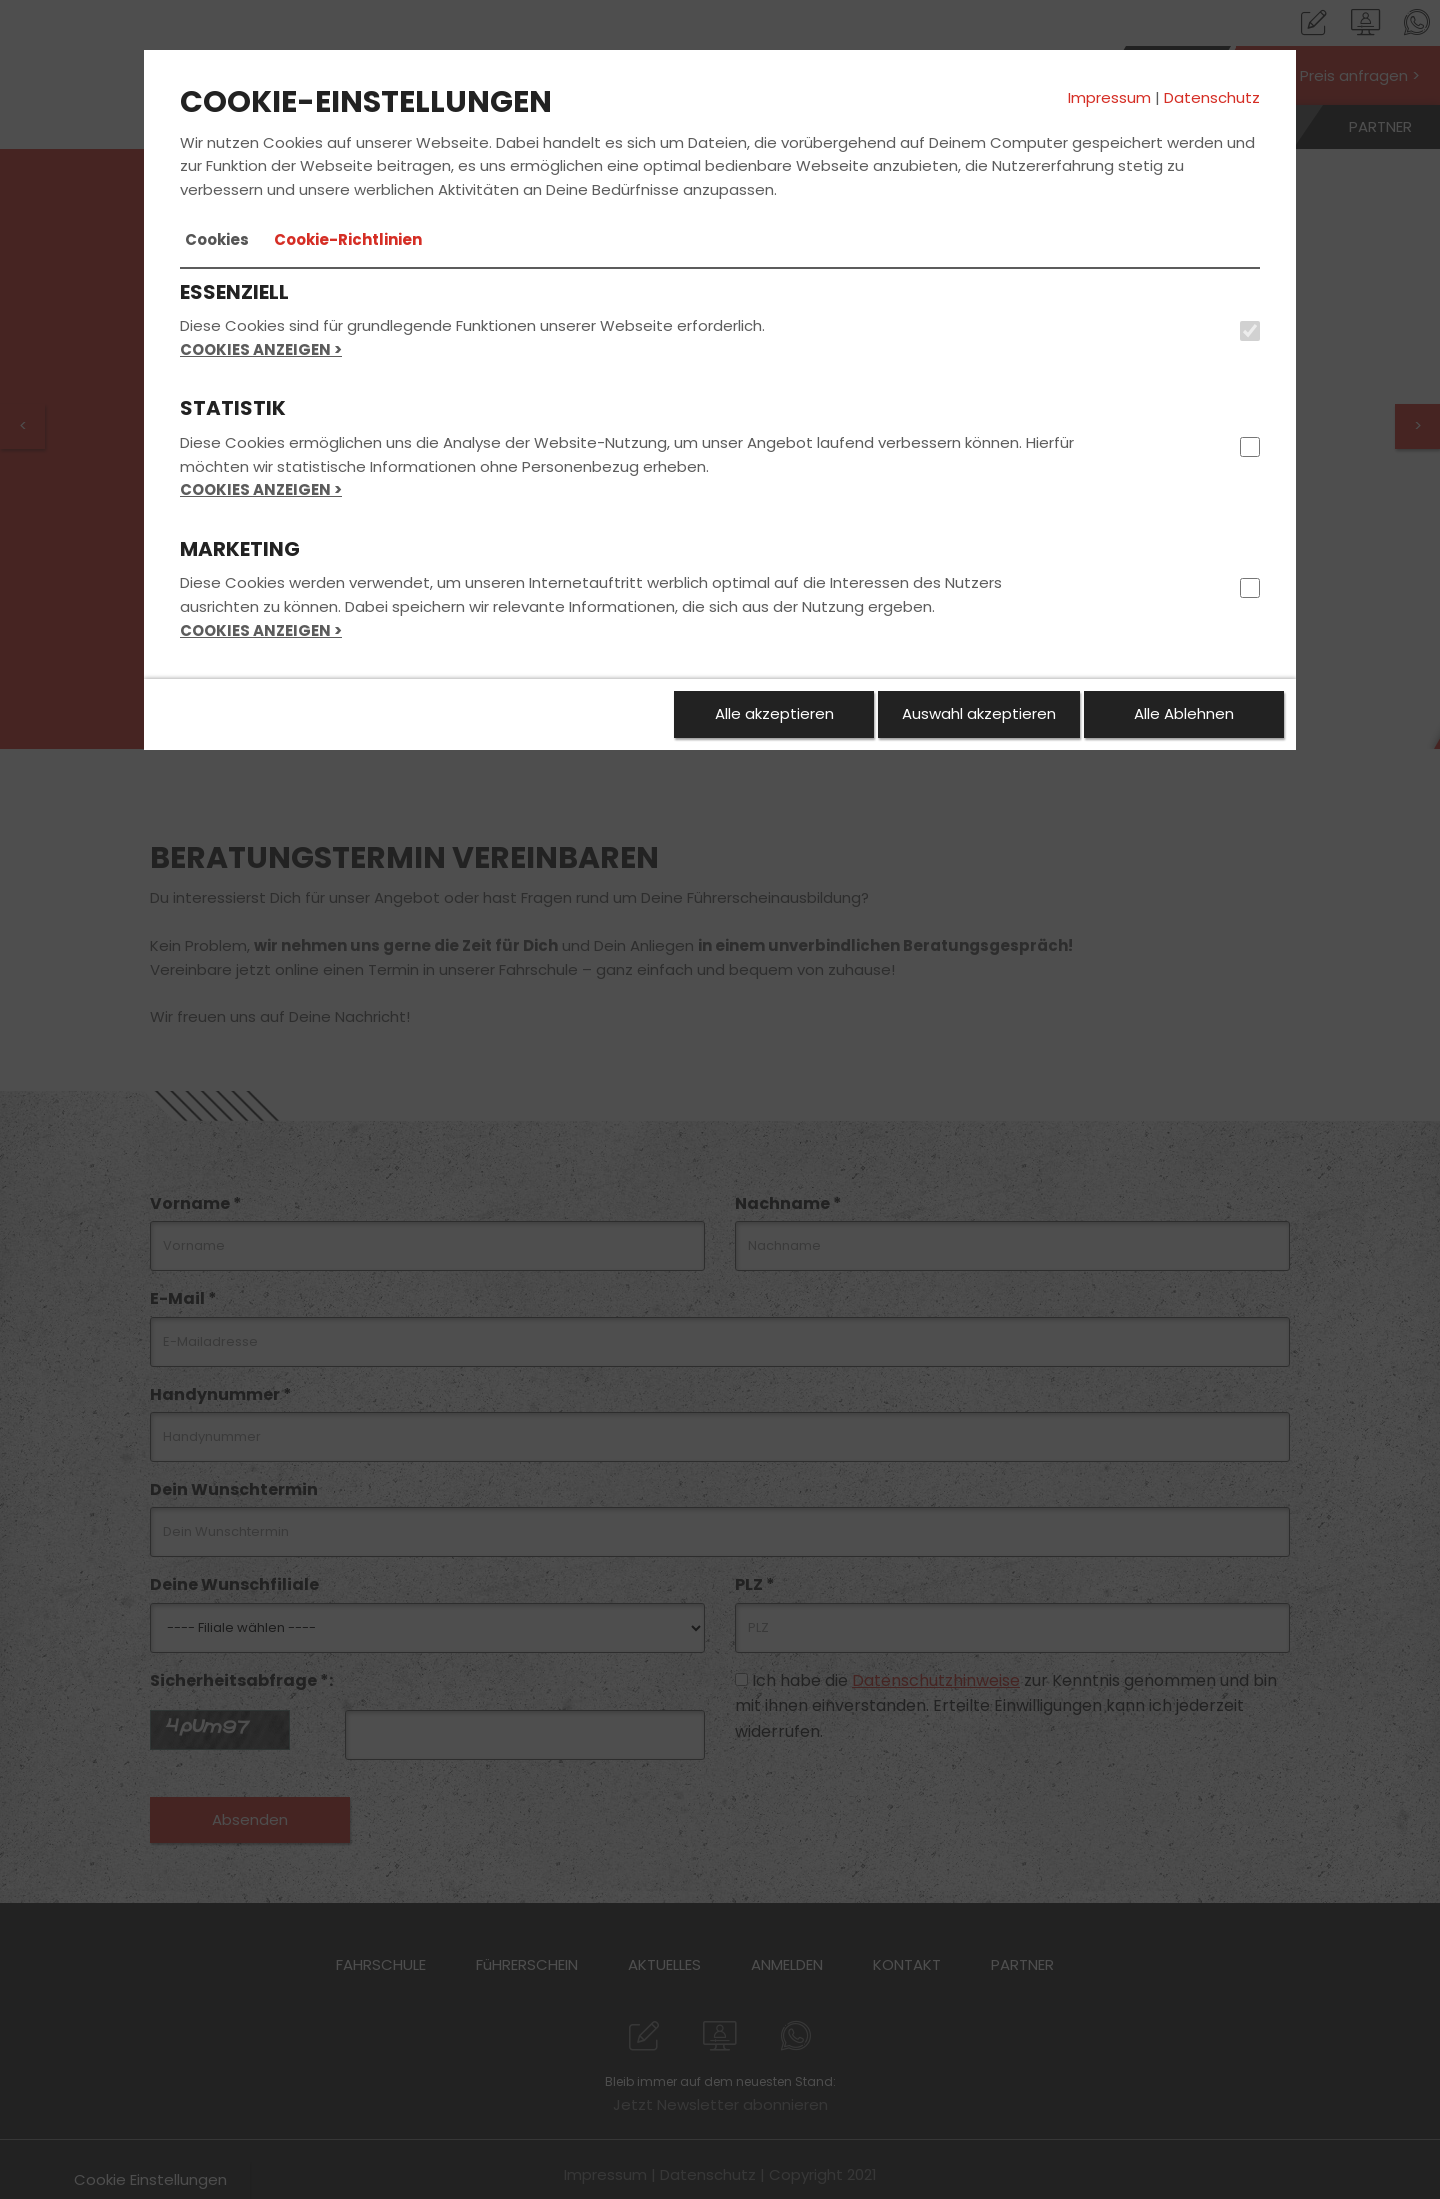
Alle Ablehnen (1184, 713)
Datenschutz (1212, 97)
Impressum (1109, 97)
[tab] (217, 240)
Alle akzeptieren (774, 713)
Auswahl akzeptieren (979, 713)
